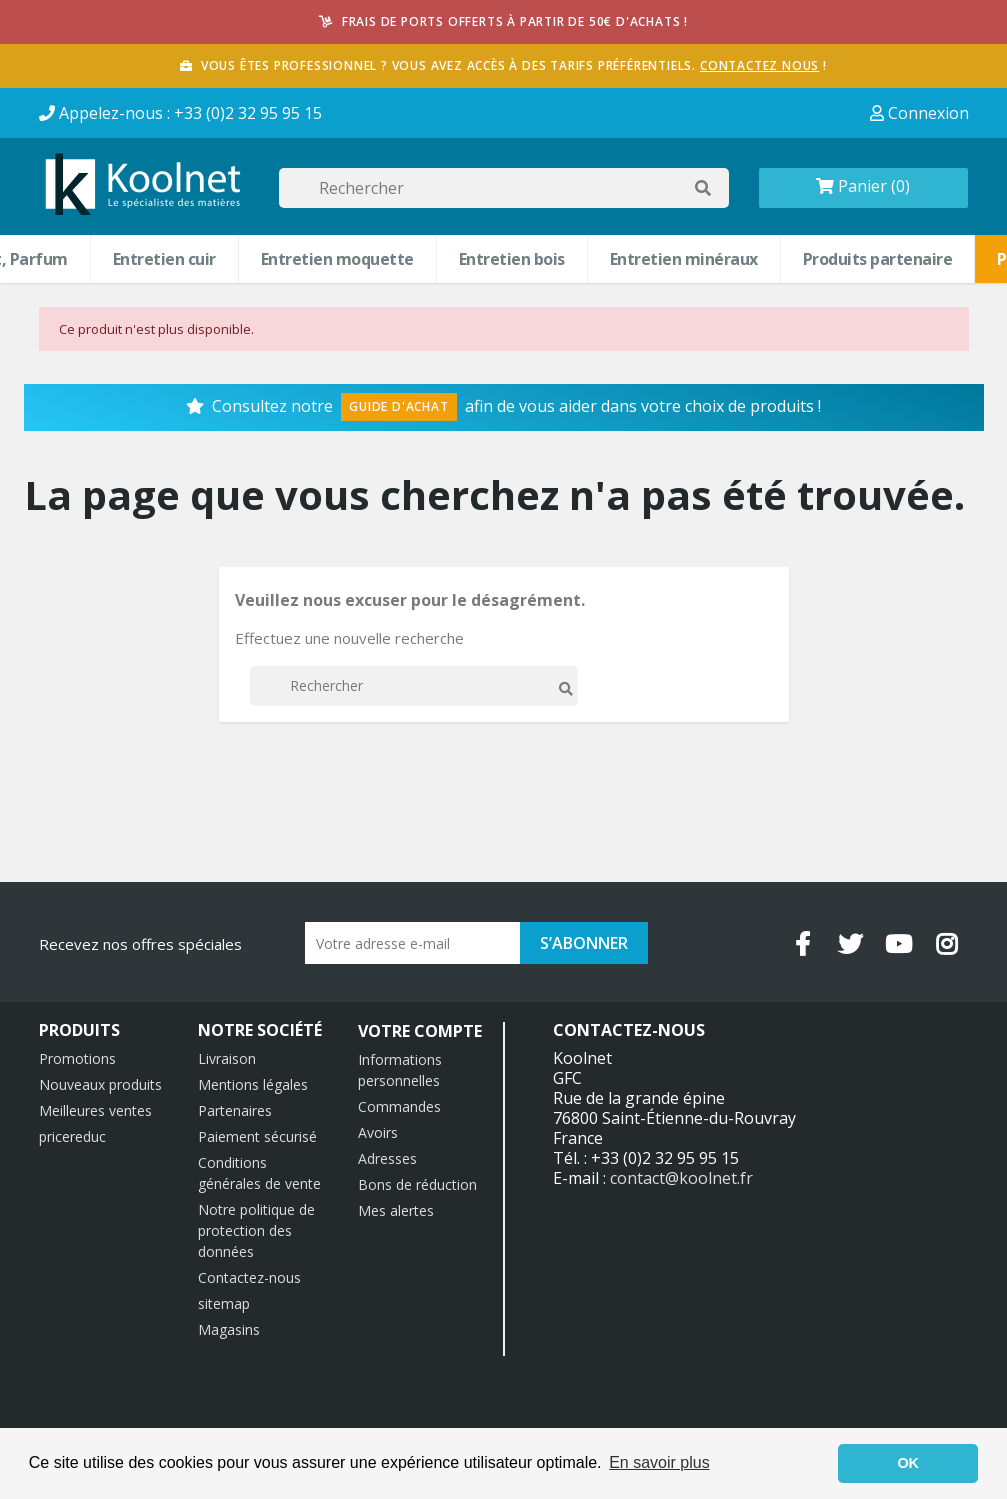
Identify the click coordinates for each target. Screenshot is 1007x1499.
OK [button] (908, 1463)
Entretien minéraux (684, 259)
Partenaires (235, 1110)
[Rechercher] (504, 188)
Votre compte (420, 1031)
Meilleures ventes (95, 1110)
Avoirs (378, 1132)
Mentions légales (253, 1084)
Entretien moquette (337, 259)
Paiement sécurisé (257, 1136)
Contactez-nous (249, 1277)
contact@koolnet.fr (681, 1178)
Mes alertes (396, 1210)
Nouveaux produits (100, 1084)
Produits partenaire (878, 259)
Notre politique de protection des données (256, 1230)
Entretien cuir (164, 259)
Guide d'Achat (398, 406)
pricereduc (72, 1136)
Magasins (229, 1329)
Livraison (227, 1058)
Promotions (77, 1058)
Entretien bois (512, 259)
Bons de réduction (417, 1184)
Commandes (399, 1106)
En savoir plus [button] (659, 1462)
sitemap (224, 1303)
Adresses (387, 1158)
